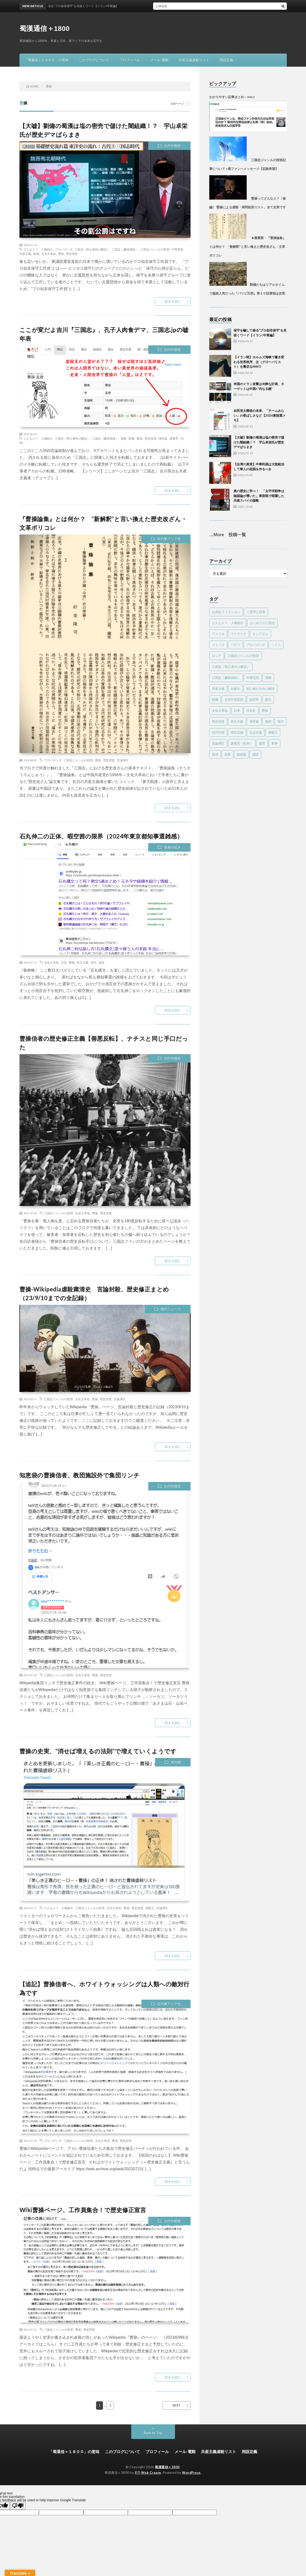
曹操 (61, 253)
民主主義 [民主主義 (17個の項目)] (237, 721)
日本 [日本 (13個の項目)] (237, 710)
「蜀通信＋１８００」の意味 (46, 60)
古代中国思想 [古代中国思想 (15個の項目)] (233, 699)
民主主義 (82, 962)
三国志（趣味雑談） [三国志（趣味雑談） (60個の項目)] (226, 678)
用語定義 (226, 60)
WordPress (191, 2473)
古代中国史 (172, 146)
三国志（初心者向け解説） (92, 249)
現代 (93, 962)
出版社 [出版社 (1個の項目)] (235, 688)
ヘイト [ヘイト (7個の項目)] (276, 645)
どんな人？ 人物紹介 (38, 249)
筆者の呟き (172, 847)
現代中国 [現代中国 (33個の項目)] (218, 732)
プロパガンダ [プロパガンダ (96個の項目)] (255, 645)
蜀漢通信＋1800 (44, 28)
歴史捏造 (72, 253)
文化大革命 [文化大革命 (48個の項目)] (220, 710)
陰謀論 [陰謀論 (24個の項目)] (241, 754)
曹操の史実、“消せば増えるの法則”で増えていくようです (98, 1751)
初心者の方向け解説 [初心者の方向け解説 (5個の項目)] (260, 688)
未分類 (176, 1762)
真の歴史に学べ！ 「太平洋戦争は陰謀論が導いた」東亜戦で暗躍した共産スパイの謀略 (259, 495)
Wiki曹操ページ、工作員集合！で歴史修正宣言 (82, 2209)
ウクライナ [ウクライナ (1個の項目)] (238, 634)
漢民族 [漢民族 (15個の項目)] (254, 721)
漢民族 (162, 438)
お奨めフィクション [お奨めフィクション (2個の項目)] (226, 612)
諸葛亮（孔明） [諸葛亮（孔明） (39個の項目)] (242, 743)
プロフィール (130, 60)
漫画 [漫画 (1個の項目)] (268, 721)
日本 (64, 962)
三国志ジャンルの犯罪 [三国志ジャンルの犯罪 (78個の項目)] (243, 656)
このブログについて (94, 60)
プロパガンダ (63, 249)
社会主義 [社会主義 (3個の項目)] (255, 732)
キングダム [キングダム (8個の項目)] (260, 634)
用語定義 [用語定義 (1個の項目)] (237, 732)
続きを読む (173, 301)
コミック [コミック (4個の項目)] (218, 645)
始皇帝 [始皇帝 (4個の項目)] (254, 699)
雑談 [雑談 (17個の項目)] (255, 754)
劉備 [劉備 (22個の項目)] (215, 699)
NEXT (177, 2405)
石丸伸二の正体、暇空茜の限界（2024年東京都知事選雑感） (101, 836)
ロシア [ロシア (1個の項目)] (216, 656)
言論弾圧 (123, 760)
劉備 (36, 253)
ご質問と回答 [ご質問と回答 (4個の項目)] (255, 612)
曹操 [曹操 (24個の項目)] (265, 710)
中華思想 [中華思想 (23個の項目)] (252, 678)
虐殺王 (149, 1907)
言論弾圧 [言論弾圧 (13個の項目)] (218, 743)
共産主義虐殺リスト (194, 60)
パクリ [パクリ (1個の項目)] (235, 645)
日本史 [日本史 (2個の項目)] (251, 710)
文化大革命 (48, 253)
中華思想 (177, 249)
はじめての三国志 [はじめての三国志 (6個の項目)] (262, 623)
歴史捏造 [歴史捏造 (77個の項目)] (218, 721)
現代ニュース (170, 1309)
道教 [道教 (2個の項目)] (227, 754)
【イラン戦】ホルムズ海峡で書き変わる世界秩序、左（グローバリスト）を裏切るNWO (259, 361)
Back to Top (153, 2433)
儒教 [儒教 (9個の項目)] (268, 678)
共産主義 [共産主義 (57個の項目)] (218, 688)
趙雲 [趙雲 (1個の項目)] (262, 743)
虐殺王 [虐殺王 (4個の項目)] (273, 732)
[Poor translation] (18, 2506)
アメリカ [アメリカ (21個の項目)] (218, 634)
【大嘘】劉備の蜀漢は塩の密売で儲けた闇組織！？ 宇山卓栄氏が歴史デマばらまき (259, 442)
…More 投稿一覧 (227, 534)
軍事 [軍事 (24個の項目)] (274, 743)
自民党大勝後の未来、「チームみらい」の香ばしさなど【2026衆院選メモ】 (260, 415)
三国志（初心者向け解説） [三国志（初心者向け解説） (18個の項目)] (231, 667)
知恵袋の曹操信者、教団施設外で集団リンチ (79, 1475)
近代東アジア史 (169, 539)
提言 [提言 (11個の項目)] (268, 699)
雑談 (102, 962)
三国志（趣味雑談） (125, 249)
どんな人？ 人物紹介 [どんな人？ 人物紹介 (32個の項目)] (228, 623)
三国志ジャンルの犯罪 (154, 249)
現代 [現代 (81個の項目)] (280, 721)
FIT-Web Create (148, 2473)
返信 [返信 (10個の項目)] (215, 754)
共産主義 (25, 253)
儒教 (123, 438)
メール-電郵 (159, 60)
